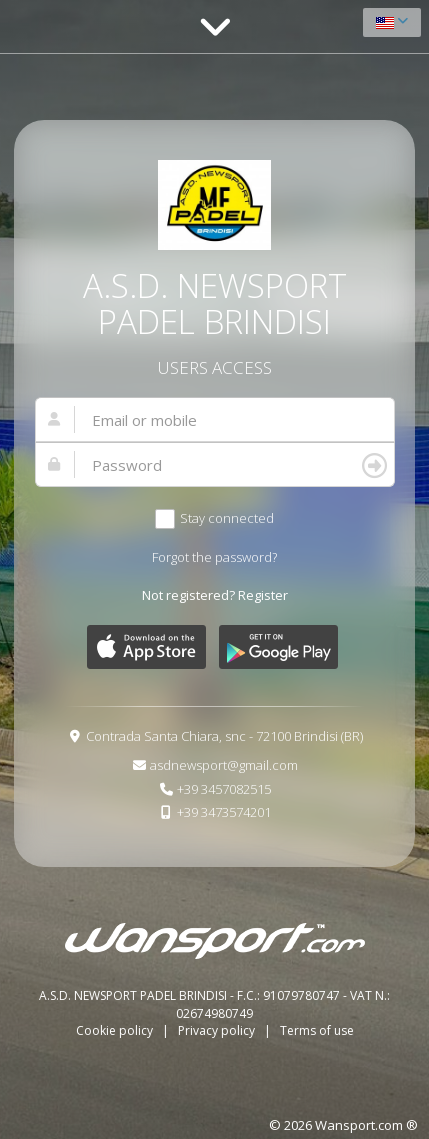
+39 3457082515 (224, 789)
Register (263, 595)
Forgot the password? (214, 557)
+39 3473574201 (224, 812)
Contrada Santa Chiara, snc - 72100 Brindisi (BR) (224, 736)
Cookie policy (116, 1030)
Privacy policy (218, 1030)
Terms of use (317, 1030)
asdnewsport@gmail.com (224, 765)
